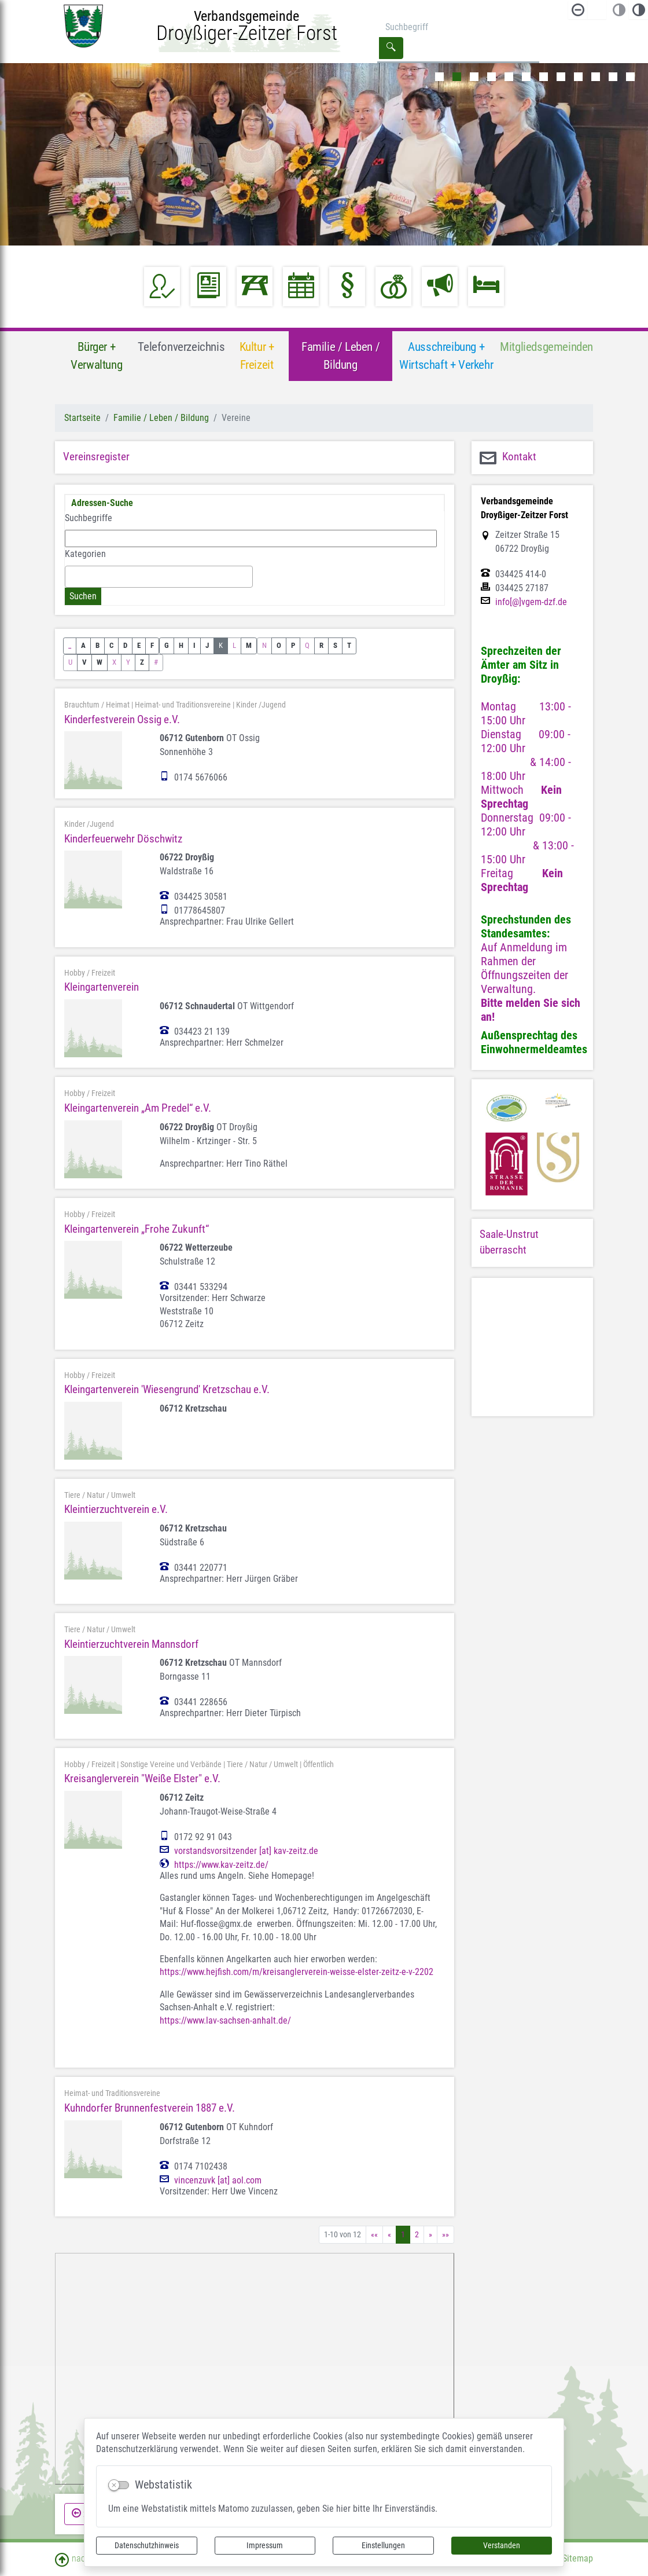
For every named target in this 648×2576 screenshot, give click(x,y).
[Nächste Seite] (430, 2235)
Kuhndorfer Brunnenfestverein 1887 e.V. (149, 2108)
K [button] (221, 645)
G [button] (166, 645)
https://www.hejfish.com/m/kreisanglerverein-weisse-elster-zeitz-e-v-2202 (296, 1971)
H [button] (181, 645)
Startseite (82, 417)
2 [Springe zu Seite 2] (417, 2234)
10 (595, 76)
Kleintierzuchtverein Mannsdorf (131, 1644)
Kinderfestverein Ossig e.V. (122, 719)
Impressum (264, 2545)
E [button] (139, 645)
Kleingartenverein (101, 987)
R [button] (321, 645)
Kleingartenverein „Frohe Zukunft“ (136, 1229)
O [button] (279, 645)
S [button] (335, 645)
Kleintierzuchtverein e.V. (116, 1509)
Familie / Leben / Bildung (161, 417)
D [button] (125, 645)
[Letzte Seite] (445, 2235)
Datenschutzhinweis (147, 2545)
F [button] (152, 645)
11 (613, 76)
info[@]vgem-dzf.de (531, 602)
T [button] (349, 645)
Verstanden (501, 2545)
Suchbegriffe (88, 517)
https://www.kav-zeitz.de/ (221, 1865)
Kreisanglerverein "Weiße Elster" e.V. (142, 1778)
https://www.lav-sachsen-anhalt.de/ (225, 2020)
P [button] (293, 645)
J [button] (207, 645)
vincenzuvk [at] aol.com (218, 2180)
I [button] (194, 645)
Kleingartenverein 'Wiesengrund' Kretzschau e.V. (167, 1389)
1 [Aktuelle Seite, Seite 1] (403, 2234)
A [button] (83, 645)
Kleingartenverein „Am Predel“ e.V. (137, 1108)
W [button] (99, 662)
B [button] (97, 645)
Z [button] (142, 662)
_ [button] (69, 645)
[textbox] (71, 576)
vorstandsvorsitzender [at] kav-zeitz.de (246, 1851)
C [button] (111, 645)
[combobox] (159, 577)
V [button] (84, 662)
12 (630, 76)
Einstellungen (383, 2545)
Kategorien (85, 553)
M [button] (249, 645)
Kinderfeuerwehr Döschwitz (123, 838)
